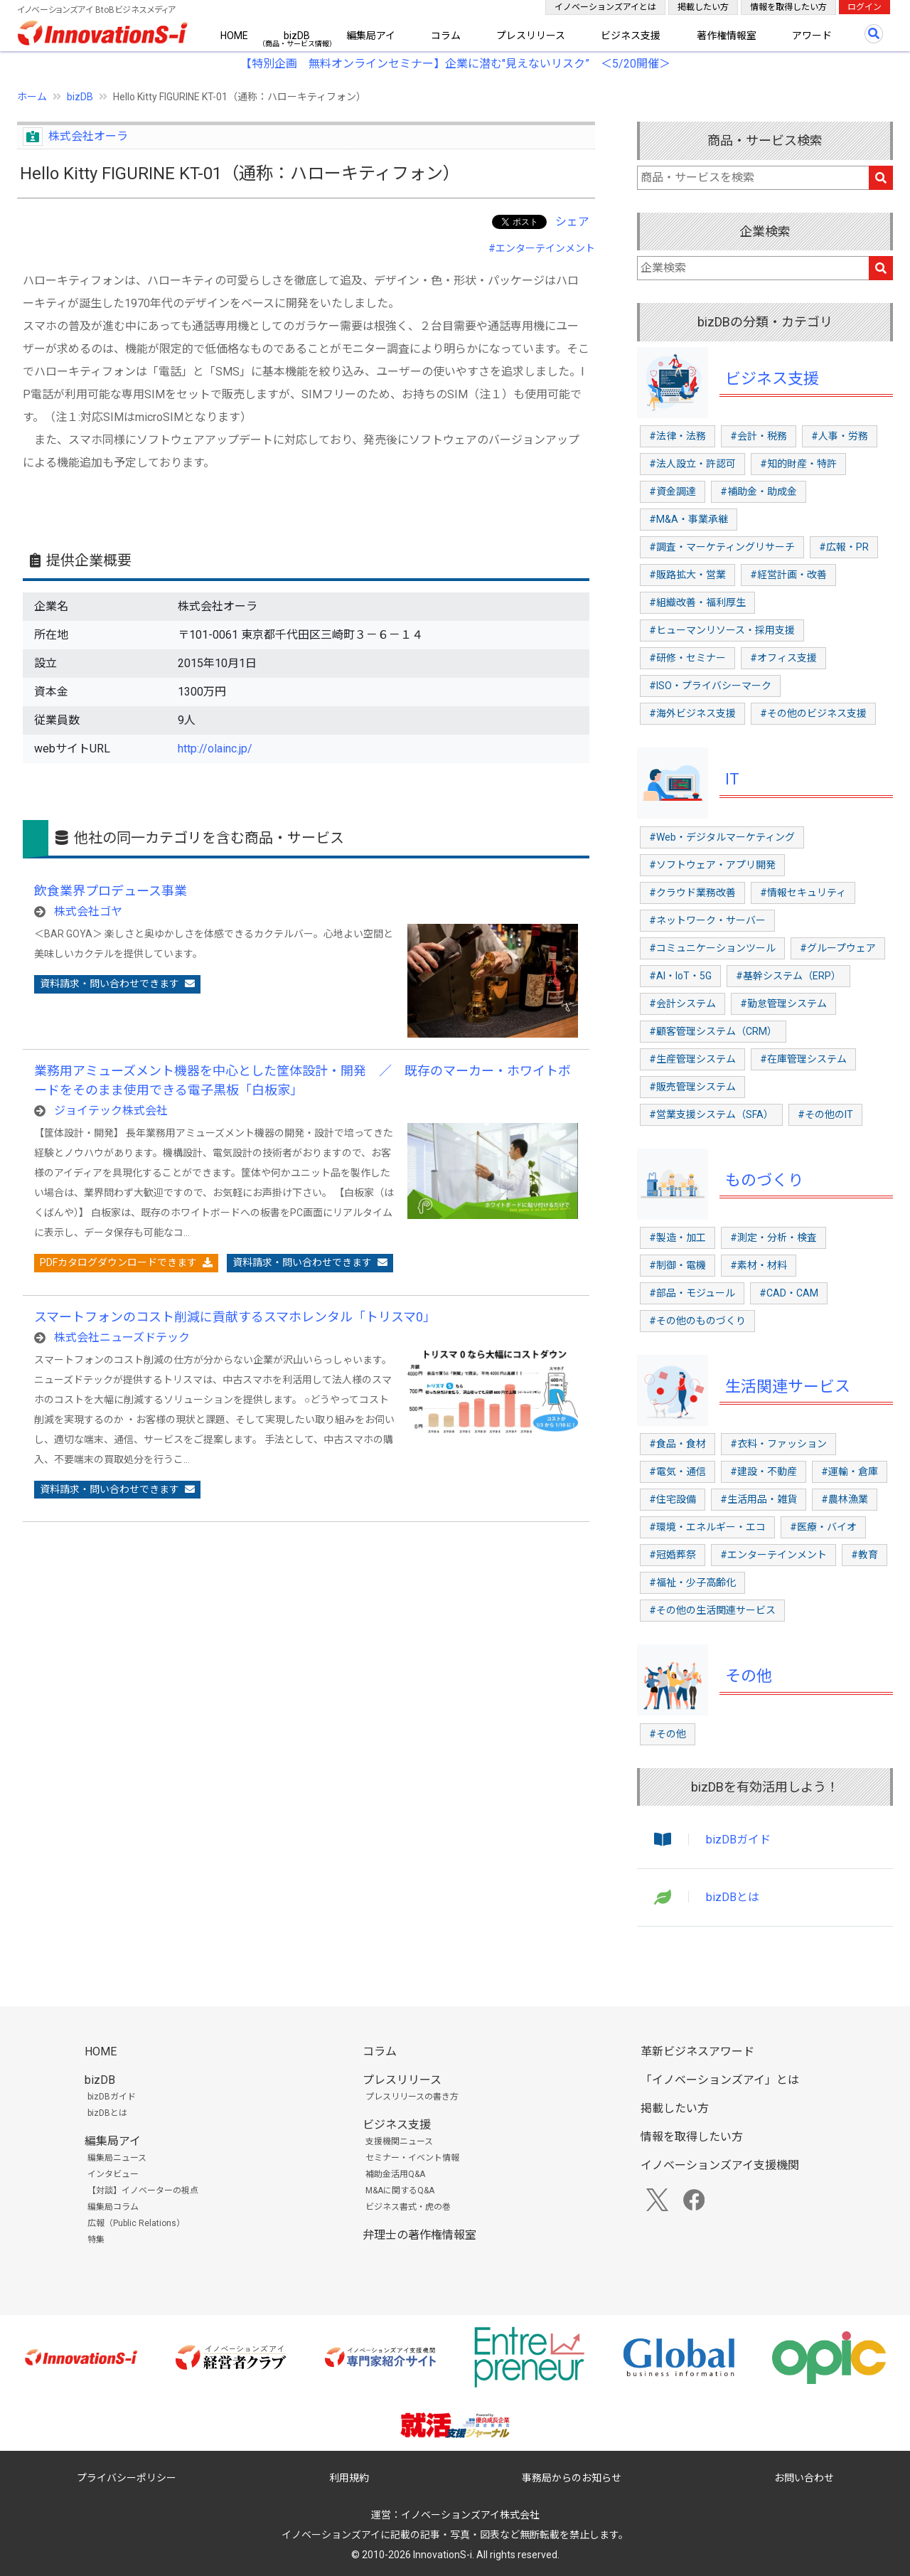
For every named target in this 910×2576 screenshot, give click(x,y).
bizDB (297, 35)
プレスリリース (530, 35)
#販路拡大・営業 (687, 574)
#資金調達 (672, 491)
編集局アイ (370, 35)
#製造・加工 (677, 1237)
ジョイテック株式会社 (111, 1110)
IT (732, 779)
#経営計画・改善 (788, 574)
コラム (446, 35)
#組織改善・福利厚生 (697, 602)
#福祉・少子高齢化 (692, 1582)
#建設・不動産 (763, 1471)
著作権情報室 (726, 35)
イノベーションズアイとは (605, 7)
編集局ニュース (116, 2158)
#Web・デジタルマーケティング (722, 837)
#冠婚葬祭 (672, 1554)
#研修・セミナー (687, 658)
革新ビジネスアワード (697, 2051)
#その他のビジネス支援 (813, 713)
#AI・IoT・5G (680, 975)
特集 (96, 2240)
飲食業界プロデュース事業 (110, 890)
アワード (812, 35)
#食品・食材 (677, 1443)
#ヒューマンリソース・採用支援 (722, 630)
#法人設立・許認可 (692, 463)
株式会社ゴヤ (88, 911)
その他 (748, 1676)
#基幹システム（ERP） (788, 975)
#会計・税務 (758, 436)
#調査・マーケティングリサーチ (722, 547)
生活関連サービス (787, 1386)
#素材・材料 (758, 1265)
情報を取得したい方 (788, 7)
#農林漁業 (844, 1499)
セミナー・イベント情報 (412, 2158)
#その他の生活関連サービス (712, 1610)
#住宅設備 (672, 1499)
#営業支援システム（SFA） (711, 1114)
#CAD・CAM (788, 1293)
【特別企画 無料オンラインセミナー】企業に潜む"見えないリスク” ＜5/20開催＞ (455, 63)
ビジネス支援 (630, 35)
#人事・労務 (839, 436)
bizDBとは (732, 1897)
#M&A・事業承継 (688, 519)
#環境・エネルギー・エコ (707, 1527)
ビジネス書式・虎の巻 (408, 2207)
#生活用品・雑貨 (758, 1499)
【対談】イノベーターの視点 (142, 2191)
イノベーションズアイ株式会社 (470, 2515)
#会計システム (682, 1003)
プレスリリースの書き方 (412, 2097)
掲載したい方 (703, 7)
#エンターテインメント (541, 248)
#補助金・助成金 (758, 491)
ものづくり (764, 1180)
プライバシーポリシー (126, 2478)
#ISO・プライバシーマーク (710, 685)
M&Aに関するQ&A (399, 2191)
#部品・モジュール (692, 1293)
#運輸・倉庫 (849, 1471)
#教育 (864, 1554)
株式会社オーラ (88, 136)
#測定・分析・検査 (773, 1237)
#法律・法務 (677, 436)
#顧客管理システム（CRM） (713, 1031)
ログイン (864, 7)
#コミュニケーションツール (712, 948)
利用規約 (349, 2478)
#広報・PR (844, 547)
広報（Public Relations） (136, 2223)
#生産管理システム (692, 1059)
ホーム (32, 96)
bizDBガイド (738, 1839)
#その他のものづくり (697, 1320)
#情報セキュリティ (803, 892)
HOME (234, 35)
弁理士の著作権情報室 (419, 2235)
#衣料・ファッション (778, 1443)
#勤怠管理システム (783, 1003)
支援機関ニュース (399, 2141)
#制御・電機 (677, 1265)
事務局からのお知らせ (571, 2478)
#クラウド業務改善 (692, 892)
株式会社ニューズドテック (122, 1337)
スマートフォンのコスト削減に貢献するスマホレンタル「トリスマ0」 (235, 1316)
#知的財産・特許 (798, 463)
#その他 (667, 1734)
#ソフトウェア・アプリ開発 (712, 865)
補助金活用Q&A (395, 2174)
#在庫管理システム (803, 1059)
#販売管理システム (692, 1086)
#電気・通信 (677, 1471)
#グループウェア (838, 948)
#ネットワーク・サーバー (707, 920)
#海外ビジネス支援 (692, 713)
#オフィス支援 (783, 658)
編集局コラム (113, 2207)
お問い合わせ (804, 2478)
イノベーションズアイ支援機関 (720, 2165)
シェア (572, 221)
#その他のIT (825, 1114)
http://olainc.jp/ (215, 748)
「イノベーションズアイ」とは (720, 2080)
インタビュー (113, 2174)
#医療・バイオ (823, 1527)
